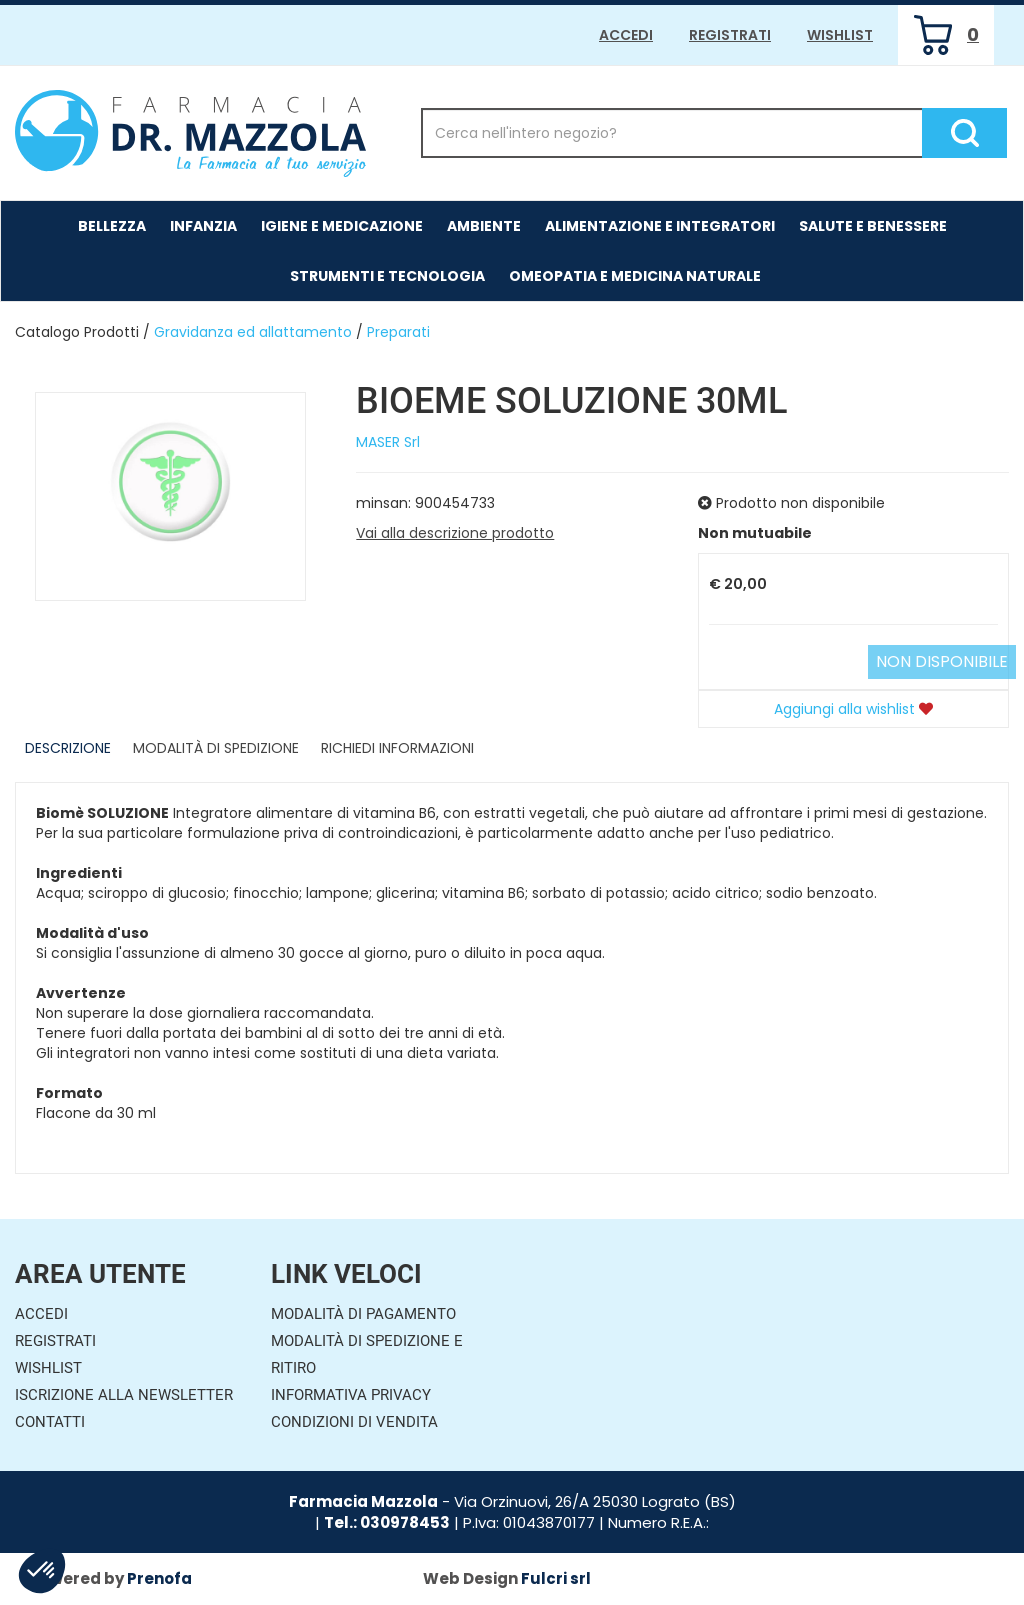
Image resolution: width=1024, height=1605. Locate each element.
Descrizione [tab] (68, 748)
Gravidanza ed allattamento (253, 332)
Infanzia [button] (203, 226)
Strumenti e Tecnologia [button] (387, 276)
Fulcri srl (556, 1578)
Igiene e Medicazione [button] (342, 226)
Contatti (50, 1422)
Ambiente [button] (484, 226)
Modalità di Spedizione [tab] (216, 748)
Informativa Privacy (351, 1395)
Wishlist (840, 35)
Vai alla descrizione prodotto (455, 533)
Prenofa (159, 1578)
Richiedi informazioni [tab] (397, 748)
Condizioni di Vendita (354, 1422)
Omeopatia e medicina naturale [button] (635, 276)
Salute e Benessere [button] (873, 226)
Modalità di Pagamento (363, 1314)
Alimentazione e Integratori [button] (660, 226)
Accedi (626, 35)
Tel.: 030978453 (387, 1522)
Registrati (730, 35)
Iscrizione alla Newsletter (124, 1395)
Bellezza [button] (112, 226)
